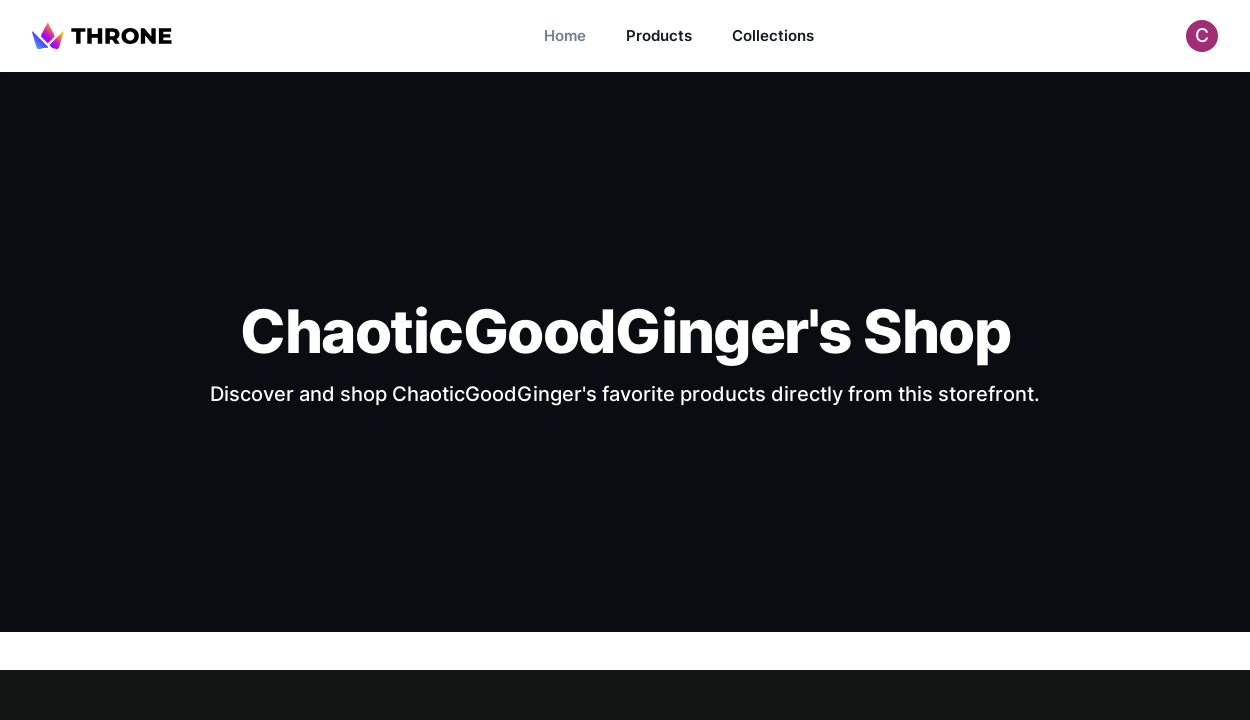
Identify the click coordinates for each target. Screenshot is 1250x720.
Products (659, 35)
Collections (773, 35)
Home (565, 35)
